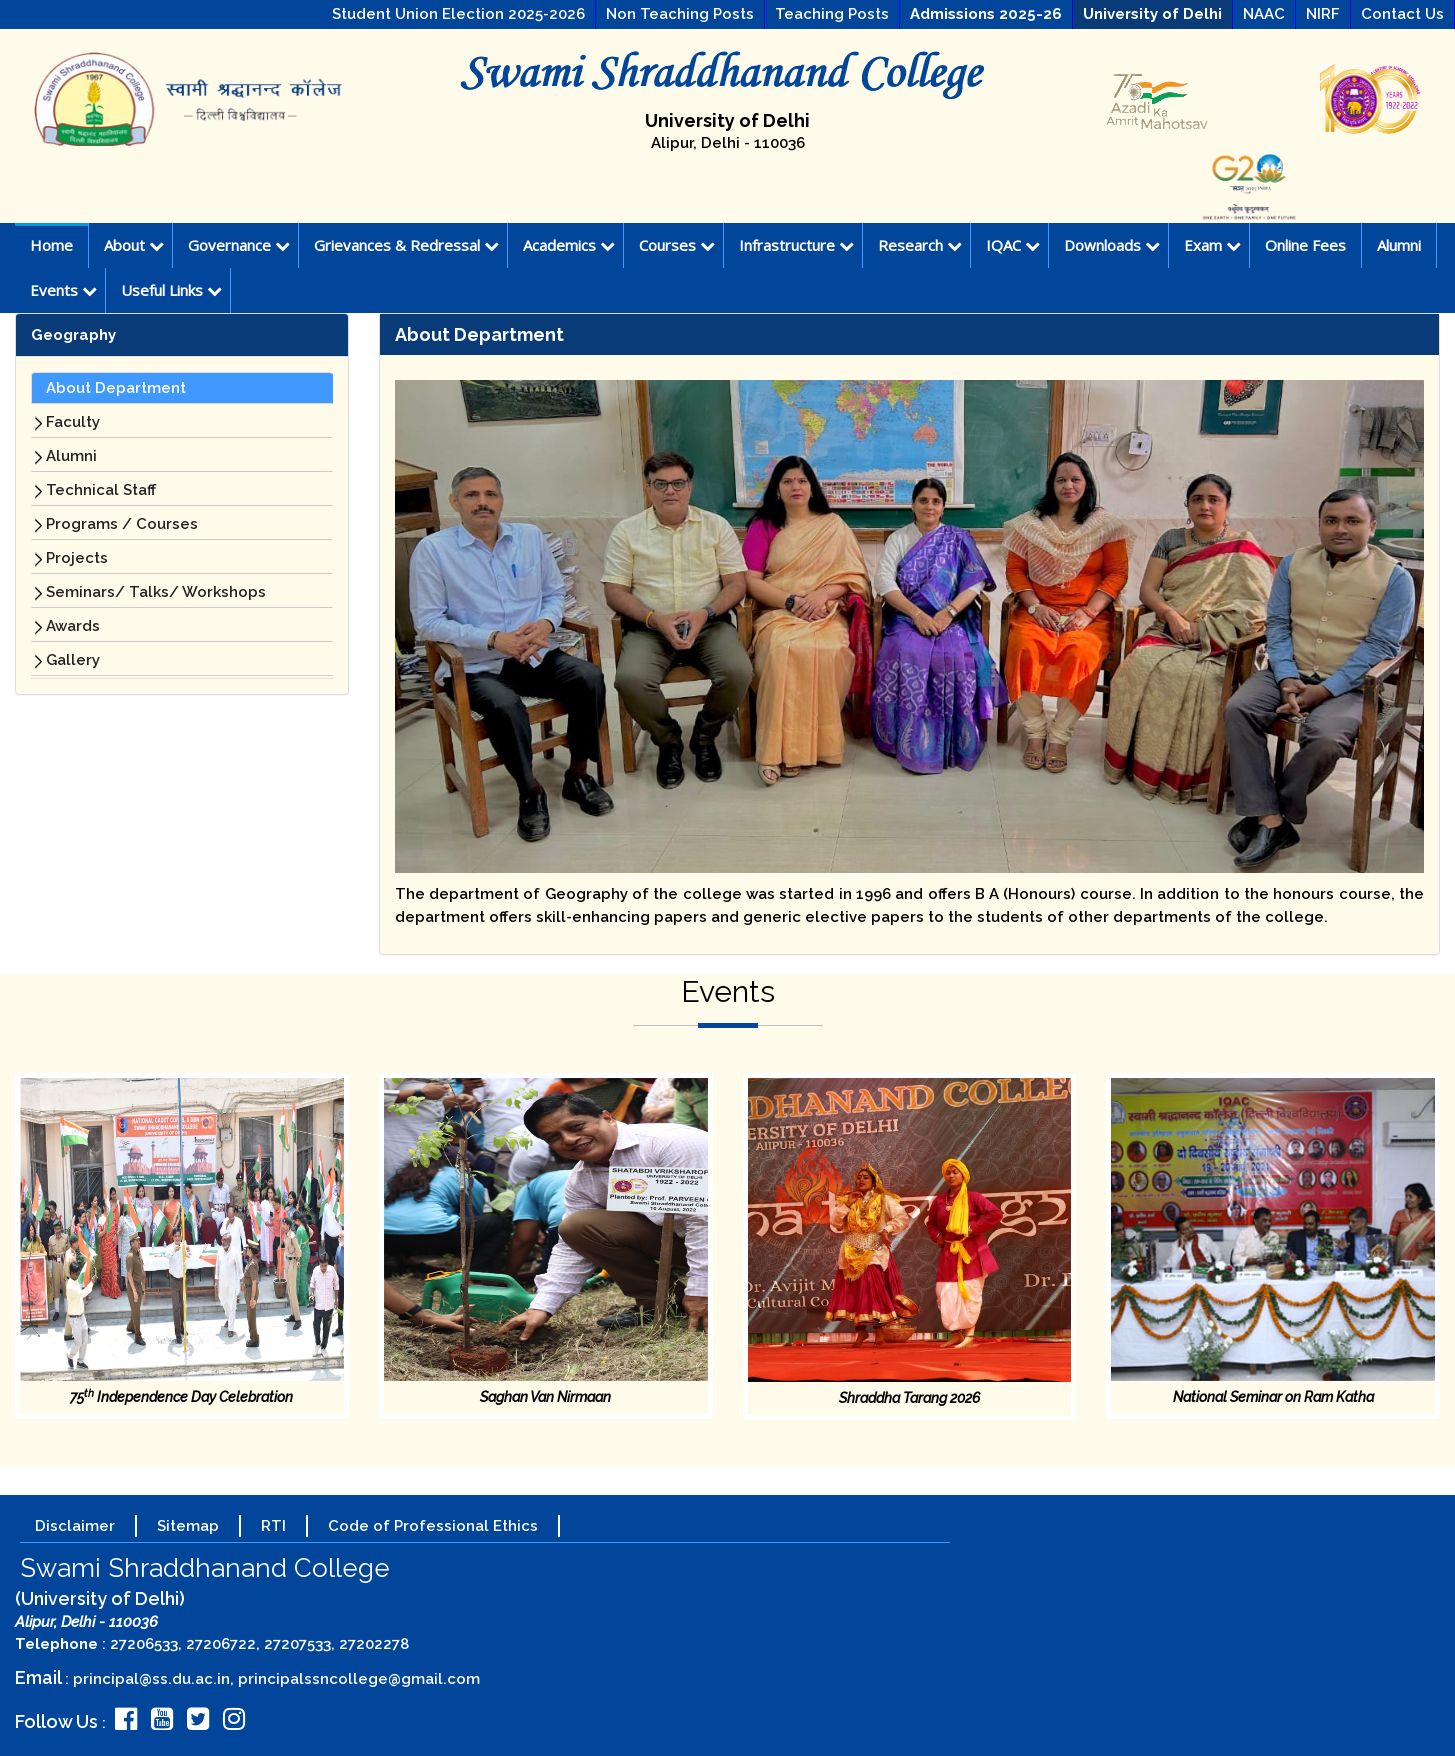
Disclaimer (75, 1526)
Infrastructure (796, 245)
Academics (569, 245)
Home (51, 245)
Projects (77, 558)
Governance (239, 245)
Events (63, 290)
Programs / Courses (122, 524)
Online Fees (1305, 245)
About (134, 245)
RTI (273, 1526)
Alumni (1399, 245)
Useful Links (171, 290)
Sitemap (188, 1526)
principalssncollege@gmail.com (359, 1679)
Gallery (73, 660)
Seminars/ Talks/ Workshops (156, 592)
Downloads (1112, 245)
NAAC (1264, 14)
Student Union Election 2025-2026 (458, 14)
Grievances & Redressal (406, 245)
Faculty (73, 422)
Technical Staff (101, 490)
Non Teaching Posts (680, 14)
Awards (73, 626)
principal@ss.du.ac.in (151, 1679)
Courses (677, 245)
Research (920, 245)
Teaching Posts (832, 14)
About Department (116, 388)
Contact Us (1402, 14)
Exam (1212, 245)
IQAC (1013, 245)
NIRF (1323, 14)
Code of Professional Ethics (433, 1526)
